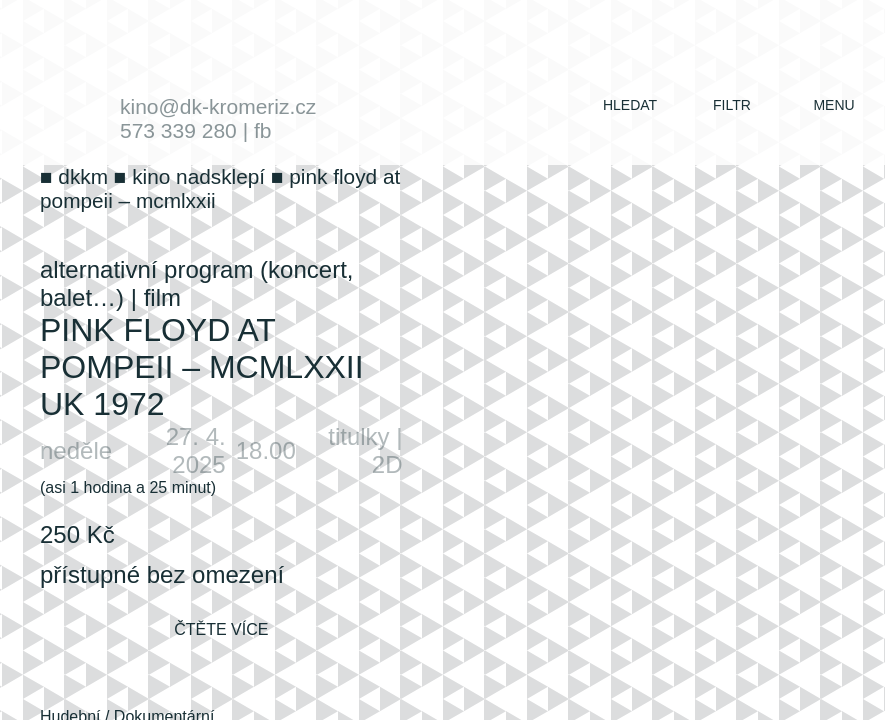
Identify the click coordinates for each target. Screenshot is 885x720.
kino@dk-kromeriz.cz (218, 106)
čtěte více (221, 629)
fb (263, 130)
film (162, 297)
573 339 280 (178, 130)
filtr (732, 105)
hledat (630, 105)
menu (833, 105)
